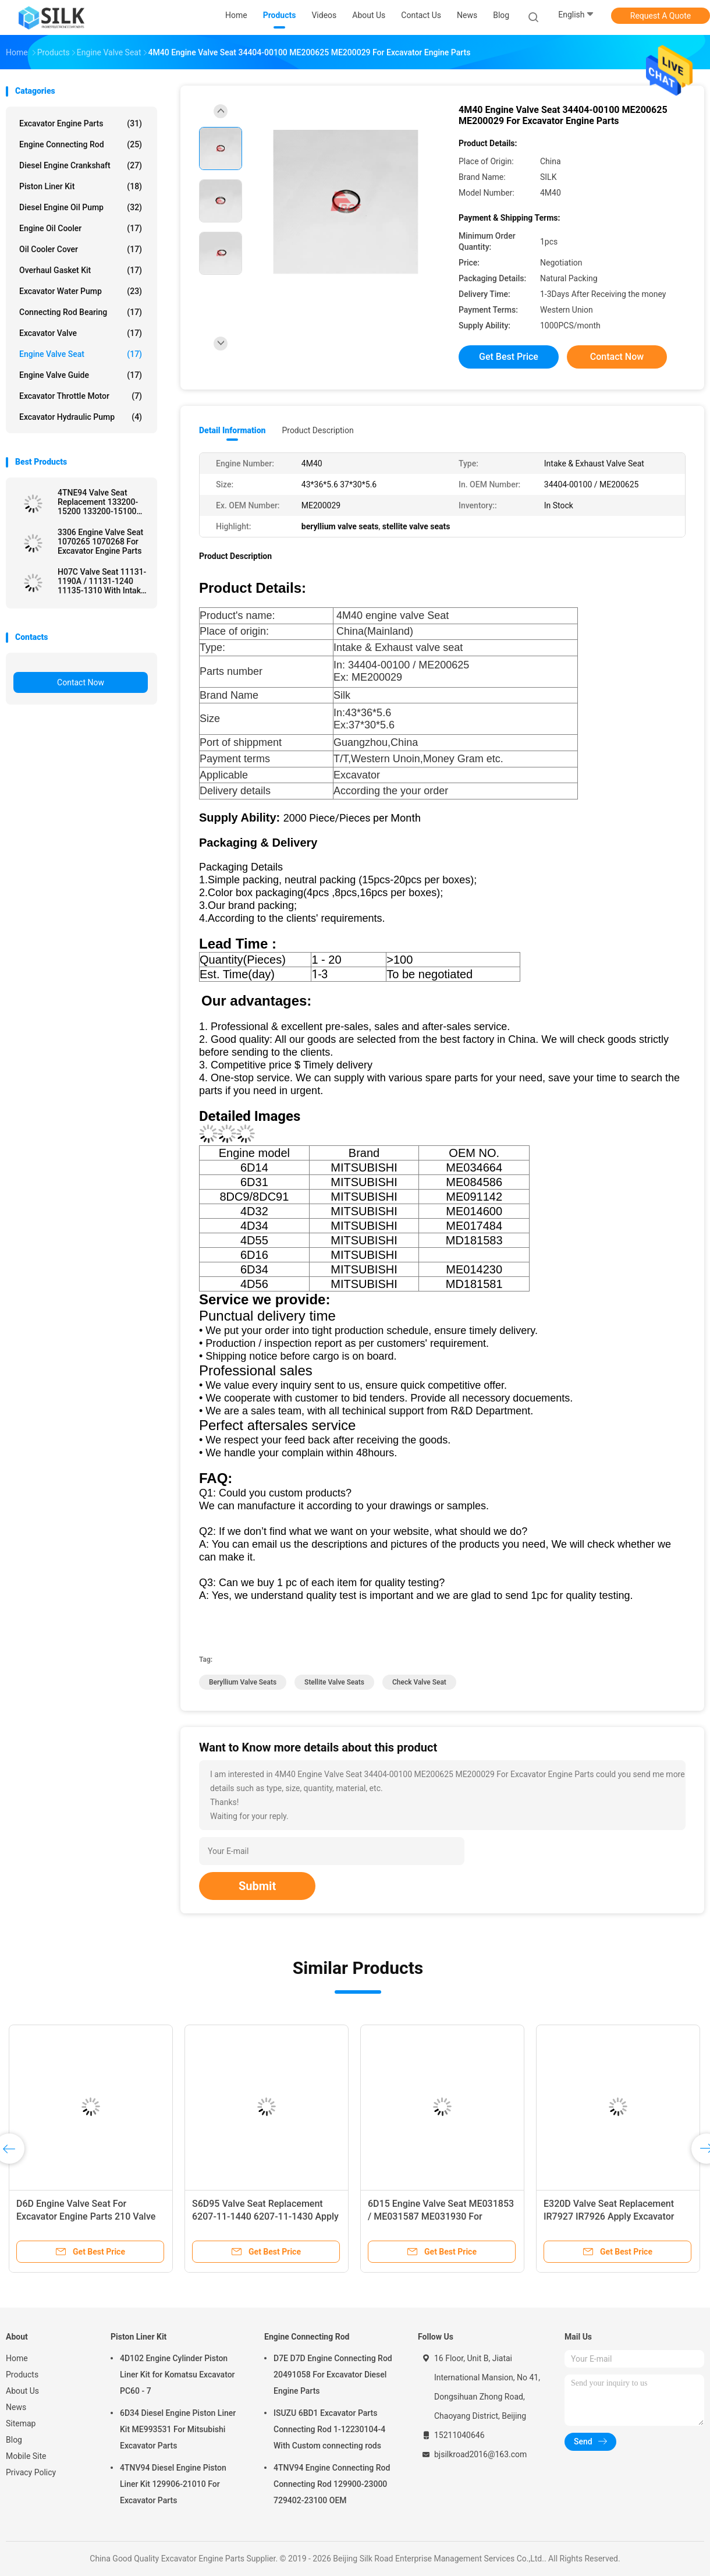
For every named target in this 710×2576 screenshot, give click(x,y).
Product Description (317, 430)
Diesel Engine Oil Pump (80, 207)
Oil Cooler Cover (80, 249)
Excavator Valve (80, 333)
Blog (14, 2439)
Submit (257, 1886)
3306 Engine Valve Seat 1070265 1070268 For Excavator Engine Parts (100, 541)
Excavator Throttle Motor (80, 396)
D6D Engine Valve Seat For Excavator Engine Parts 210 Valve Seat (85, 2216)
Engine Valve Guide (80, 375)
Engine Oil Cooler (80, 228)
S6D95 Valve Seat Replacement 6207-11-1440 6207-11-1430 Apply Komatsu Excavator (265, 2216)
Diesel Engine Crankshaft (80, 165)
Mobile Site (26, 2456)
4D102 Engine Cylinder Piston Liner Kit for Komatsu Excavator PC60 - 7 (177, 2374)
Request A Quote (660, 15)
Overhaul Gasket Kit (80, 270)
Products (22, 2374)
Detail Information (232, 430)
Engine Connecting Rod (80, 144)
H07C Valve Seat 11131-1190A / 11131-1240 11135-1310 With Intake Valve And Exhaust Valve (102, 581)
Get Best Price (508, 356)
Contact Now (80, 682)
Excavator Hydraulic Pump (80, 417)
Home (17, 2358)
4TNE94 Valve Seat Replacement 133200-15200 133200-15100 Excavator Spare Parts (98, 502)
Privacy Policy (31, 2472)
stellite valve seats (334, 1682)
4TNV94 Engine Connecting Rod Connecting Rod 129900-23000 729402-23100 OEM (332, 2484)
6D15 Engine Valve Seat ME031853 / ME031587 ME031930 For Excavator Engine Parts (441, 2216)
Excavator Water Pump (80, 291)
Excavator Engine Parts (80, 123)
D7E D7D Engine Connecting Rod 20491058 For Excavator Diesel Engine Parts (333, 2374)
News (16, 2407)
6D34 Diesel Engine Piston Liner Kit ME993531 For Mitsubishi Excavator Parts (178, 2429)
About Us (22, 2390)
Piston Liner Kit (80, 186)
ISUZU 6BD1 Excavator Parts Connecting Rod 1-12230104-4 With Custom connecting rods (329, 2429)
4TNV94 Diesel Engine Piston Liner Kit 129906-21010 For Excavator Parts (173, 2484)
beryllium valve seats (242, 1682)
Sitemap (21, 2423)
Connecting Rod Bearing (80, 312)
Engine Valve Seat (80, 354)
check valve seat (419, 1682)
